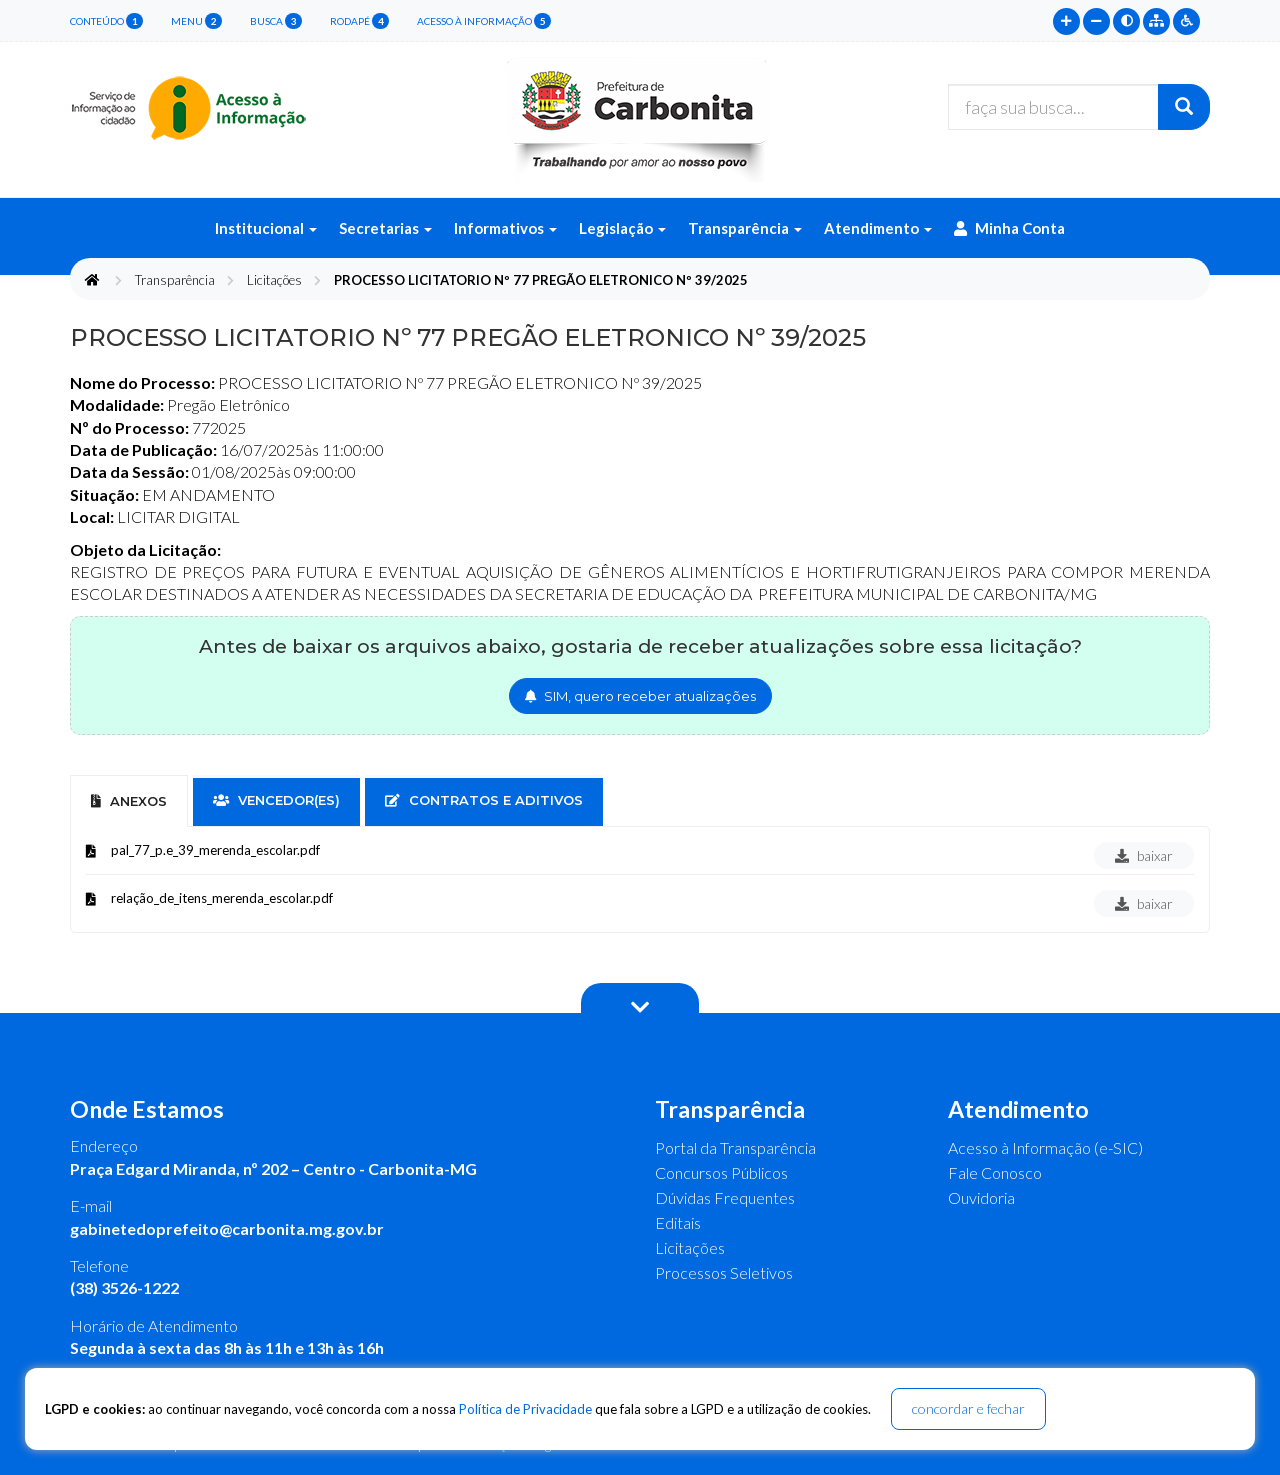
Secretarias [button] (385, 228)
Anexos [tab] (129, 801)
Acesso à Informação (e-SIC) (1045, 1147)
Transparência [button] (745, 228)
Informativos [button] (505, 228)
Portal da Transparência (735, 1147)
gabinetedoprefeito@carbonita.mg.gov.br (227, 1228)
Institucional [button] (266, 228)
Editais (678, 1222)
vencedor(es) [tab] (276, 800)
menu (196, 21)
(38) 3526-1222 (124, 1287)
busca (276, 21)
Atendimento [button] (878, 228)
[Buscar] (1184, 107)
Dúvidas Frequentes (725, 1197)
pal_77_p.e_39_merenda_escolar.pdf (215, 850)
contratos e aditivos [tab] (484, 800)
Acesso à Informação (484, 21)
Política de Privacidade (525, 1409)
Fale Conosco (995, 1172)
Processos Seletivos (724, 1272)
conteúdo (106, 21)
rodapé (359, 21)
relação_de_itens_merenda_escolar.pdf (222, 898)
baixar (1144, 855)
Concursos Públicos (721, 1172)
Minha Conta (1009, 228)
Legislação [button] (622, 228)
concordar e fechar (968, 1408)
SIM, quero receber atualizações (640, 696)
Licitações (274, 280)
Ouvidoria (981, 1197)
